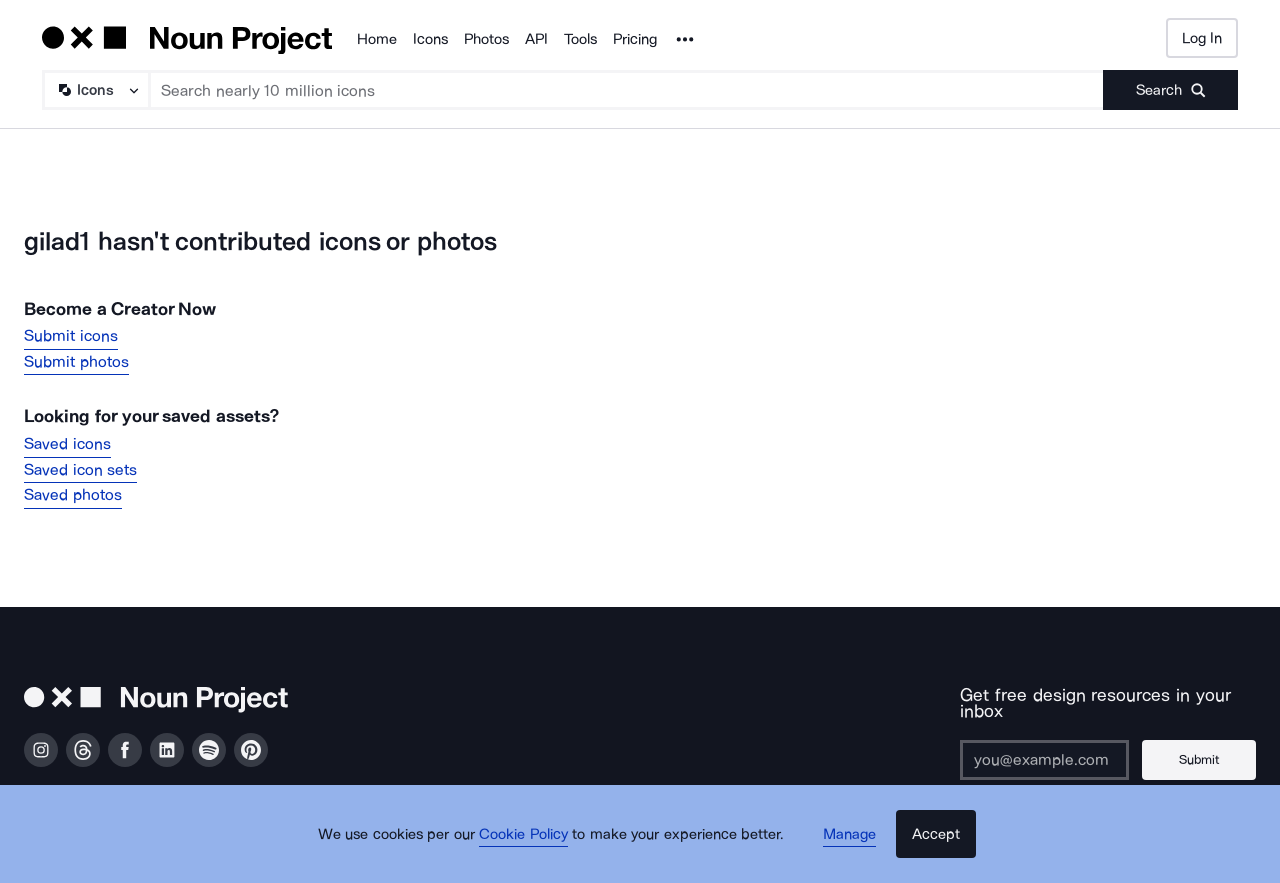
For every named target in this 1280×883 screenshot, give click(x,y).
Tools (580, 39)
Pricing (635, 39)
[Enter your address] (1041, 743)
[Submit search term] (1170, 90)
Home (377, 39)
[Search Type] (95, 90)
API (536, 39)
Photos (486, 39)
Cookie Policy (532, 848)
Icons (430, 39)
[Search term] (627, 90)
